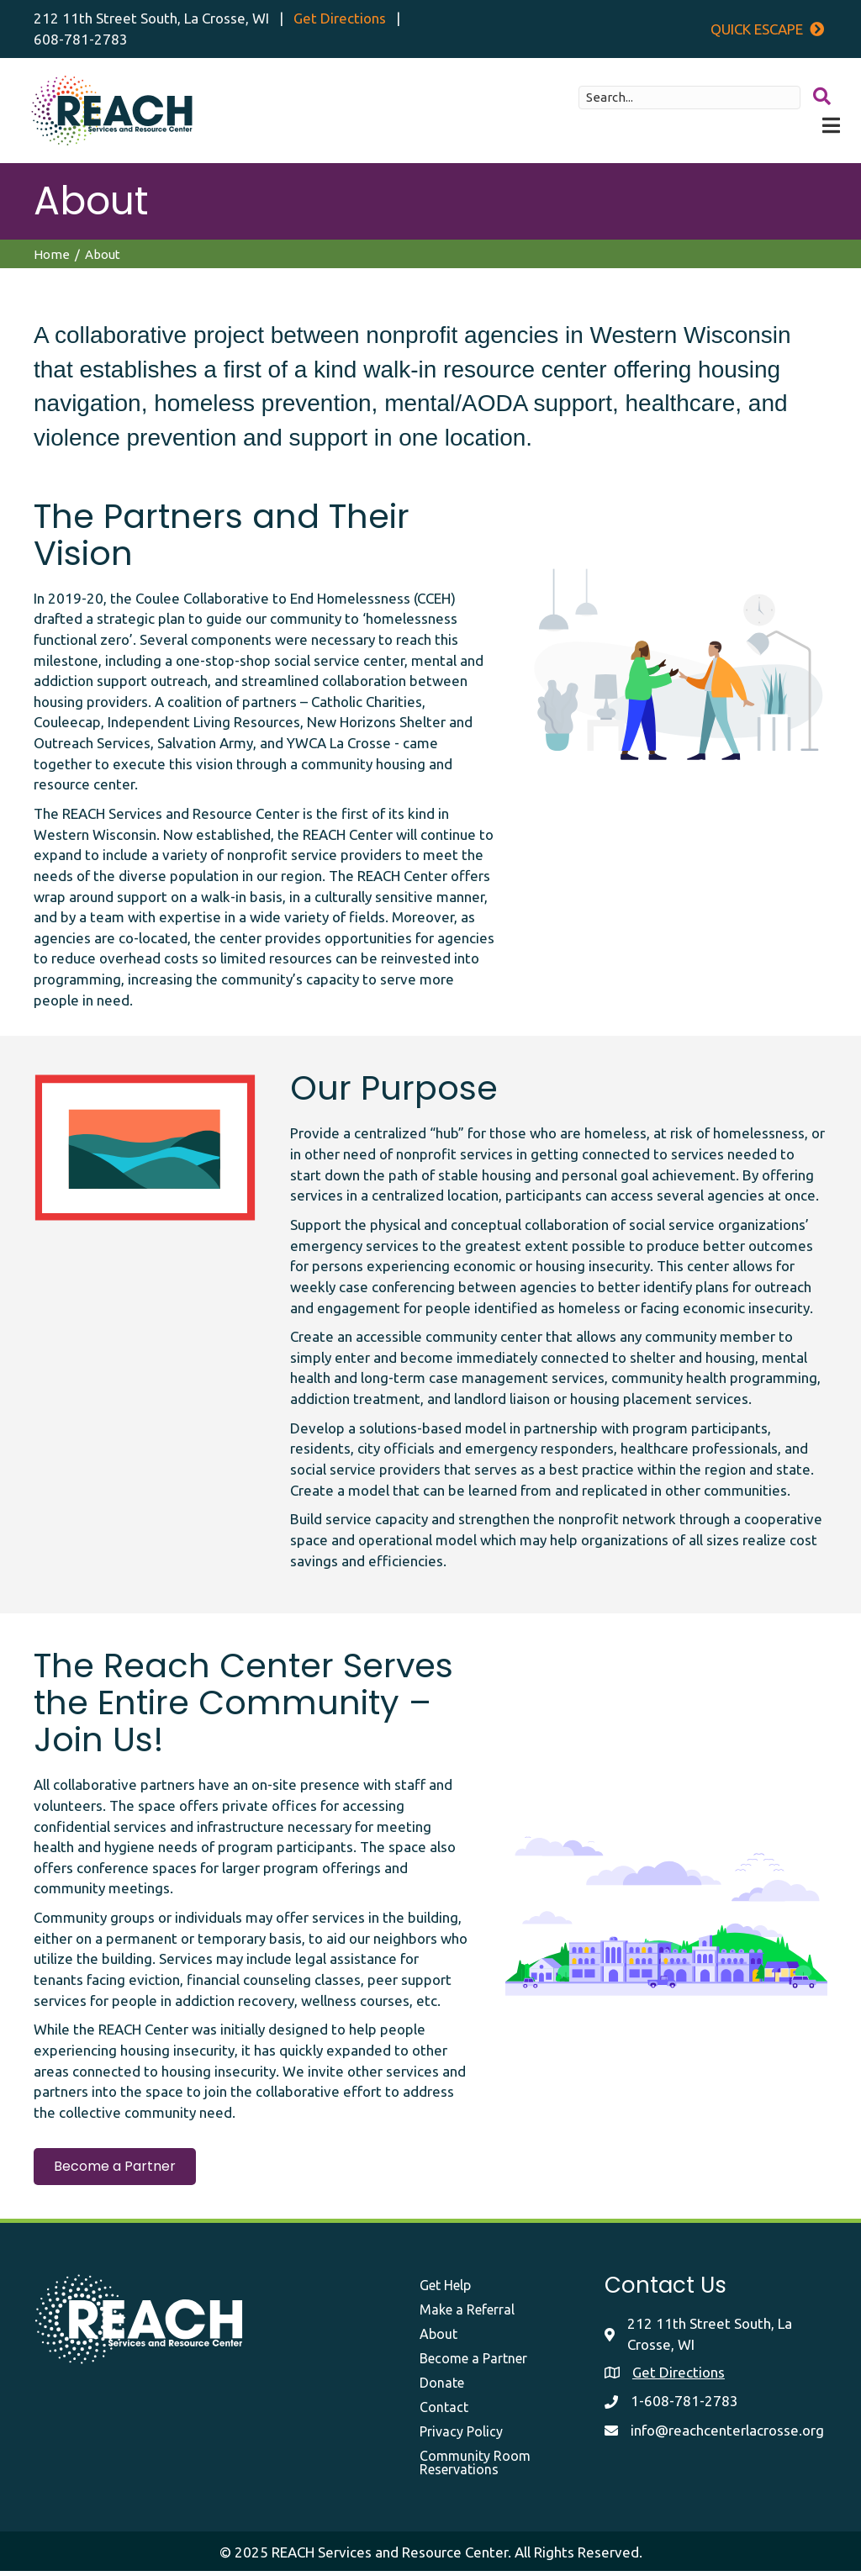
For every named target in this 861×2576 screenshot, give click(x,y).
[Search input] (686, 100)
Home (52, 258)
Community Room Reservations (475, 2466)
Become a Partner (473, 2362)
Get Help (445, 2289)
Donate (442, 2386)
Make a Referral (467, 2313)
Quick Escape (767, 29)
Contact (444, 2411)
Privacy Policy (461, 2435)
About (438, 2338)
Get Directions (339, 18)
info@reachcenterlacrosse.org (727, 2435)
